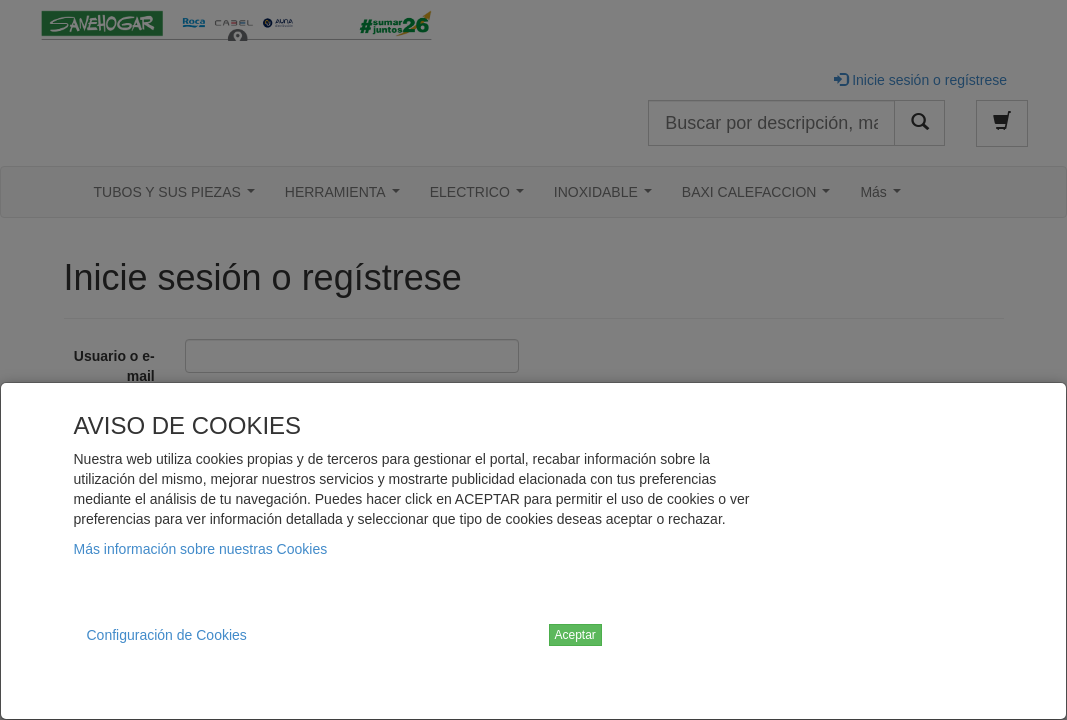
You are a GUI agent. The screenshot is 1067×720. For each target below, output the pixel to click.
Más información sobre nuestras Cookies (201, 549)
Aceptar (575, 635)
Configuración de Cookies (167, 635)
